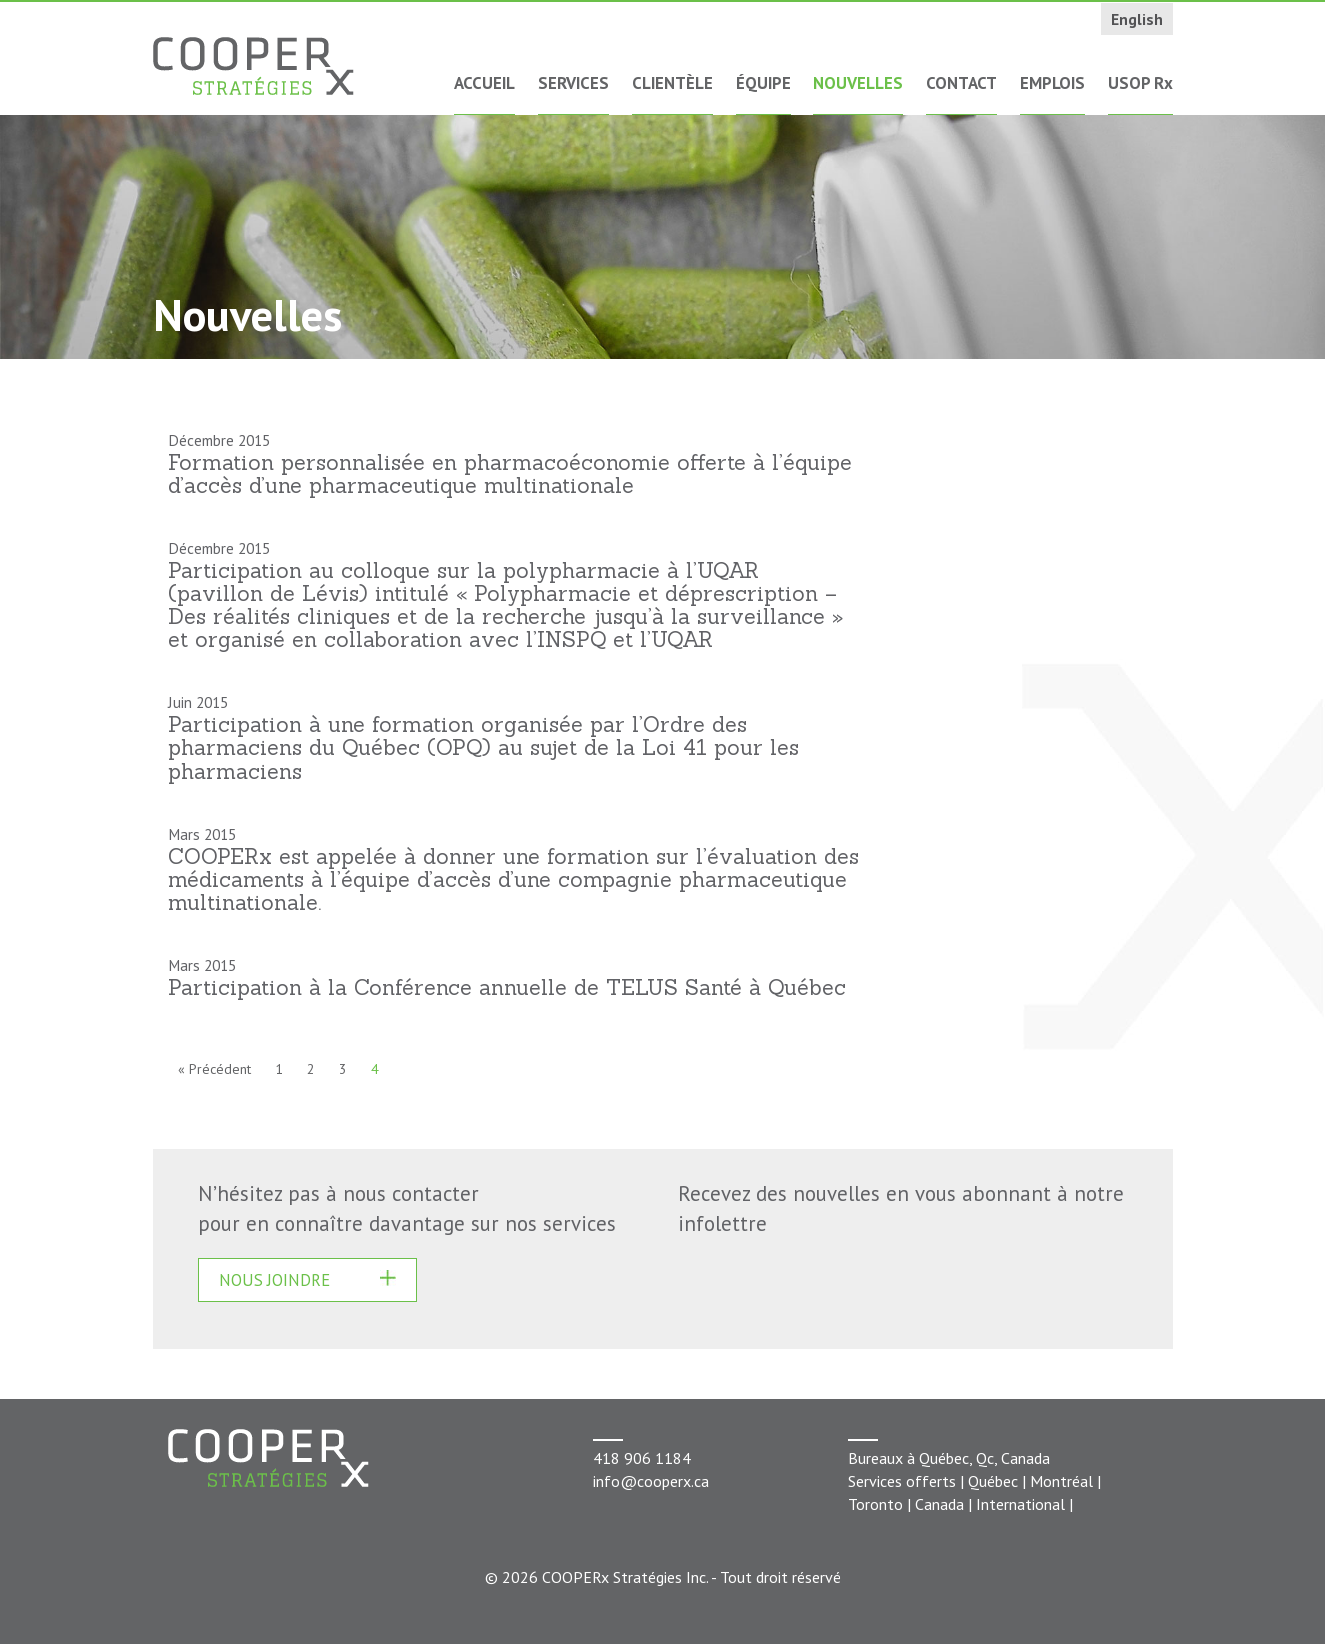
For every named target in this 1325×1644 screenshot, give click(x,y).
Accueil (484, 83)
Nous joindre (274, 1280)
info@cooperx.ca (651, 1481)
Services (573, 83)
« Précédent (214, 1069)
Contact (961, 83)
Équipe (763, 83)
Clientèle (672, 83)
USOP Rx (1140, 83)
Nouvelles (858, 83)
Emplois (1052, 83)
